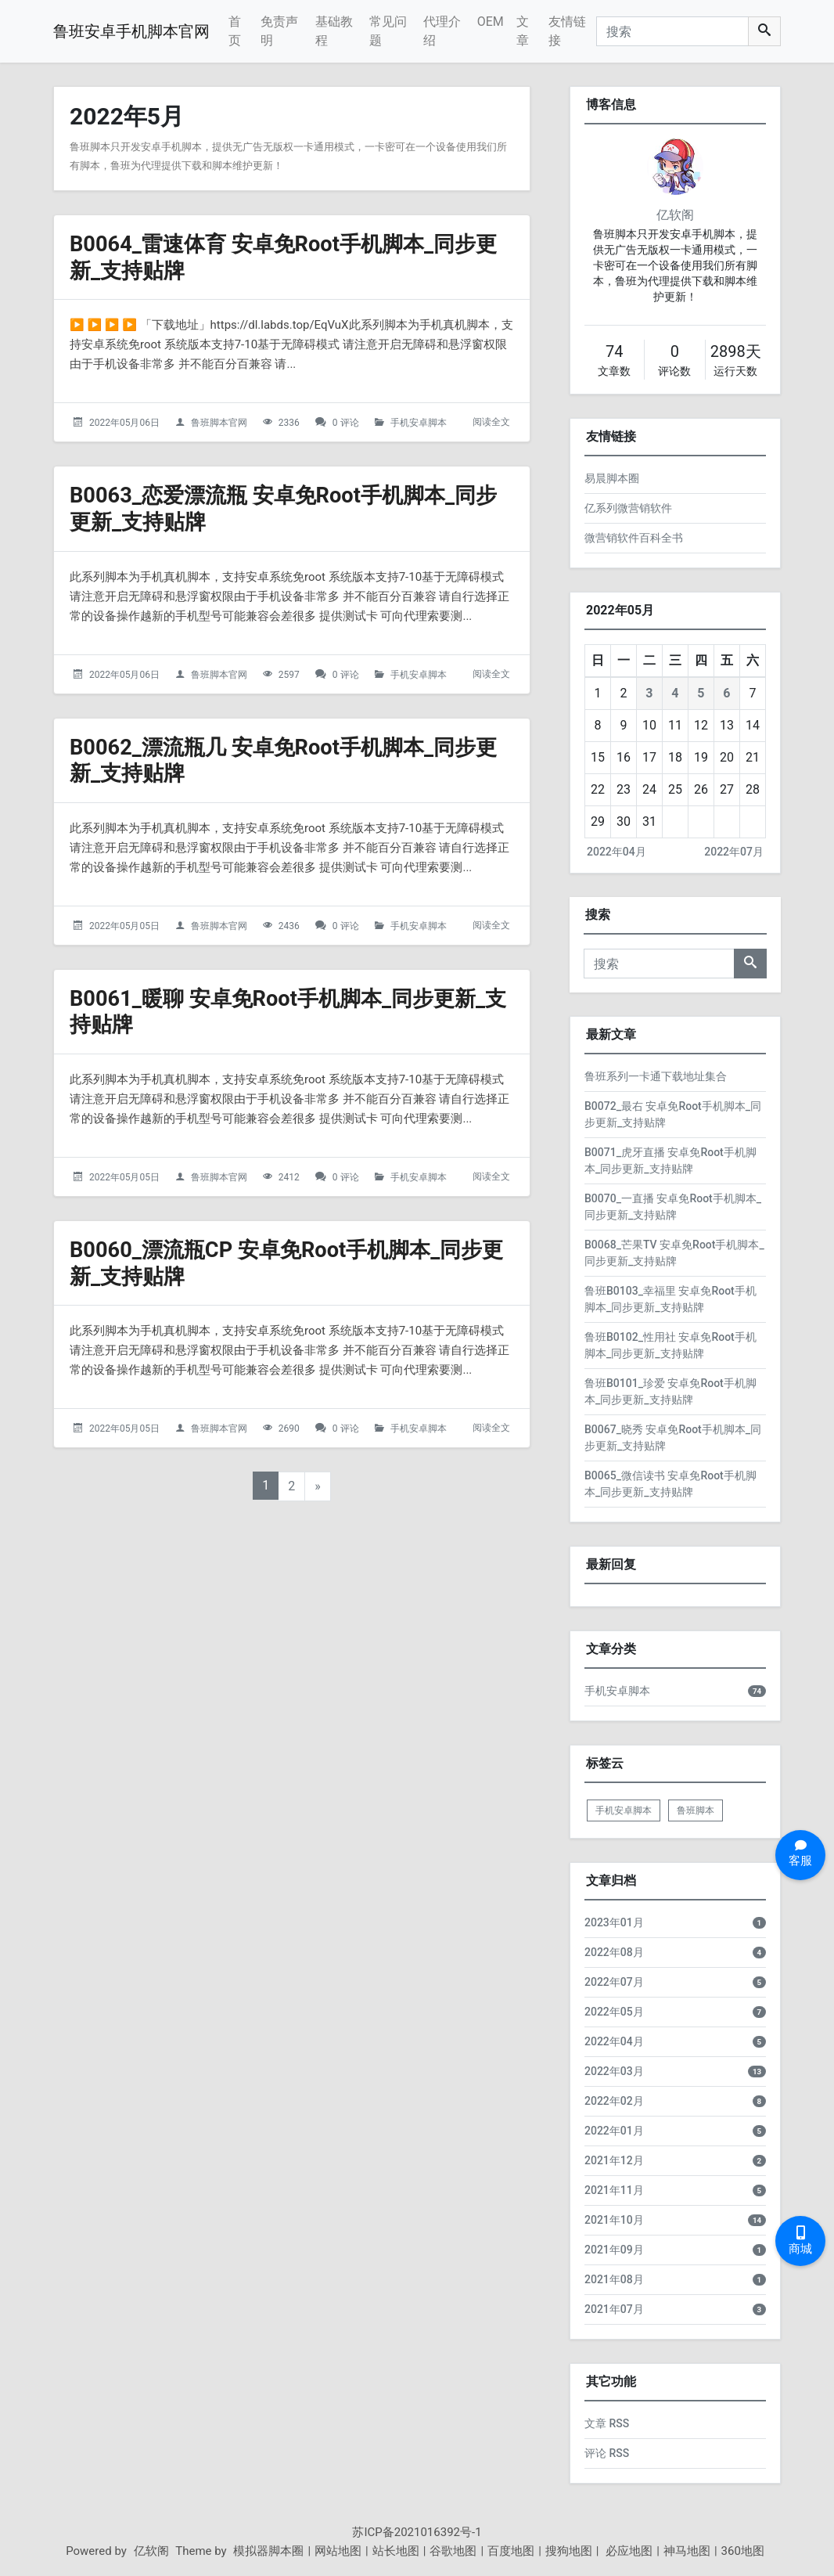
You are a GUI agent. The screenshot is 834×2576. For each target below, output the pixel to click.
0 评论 (346, 422)
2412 (289, 1177)
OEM (490, 21)
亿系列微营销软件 (628, 508)
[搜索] (672, 31)
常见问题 (388, 31)
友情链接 (567, 31)
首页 (234, 31)
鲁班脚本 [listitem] (695, 1810)
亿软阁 (675, 214)
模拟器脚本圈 (268, 2551)
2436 (289, 926)
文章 (522, 31)
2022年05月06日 (124, 422)
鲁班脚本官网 (219, 422)
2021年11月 (614, 2190)
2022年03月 (614, 2071)
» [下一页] (318, 1486)
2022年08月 (614, 1952)
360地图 (742, 2551)
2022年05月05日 (124, 926)
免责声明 (279, 31)
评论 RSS (606, 2453)
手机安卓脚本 (418, 422)
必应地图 (627, 2551)
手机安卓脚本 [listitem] (623, 1810)
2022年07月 (734, 851)
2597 (289, 673)
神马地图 (686, 2551)
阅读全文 (491, 421)
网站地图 (338, 2551)
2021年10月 (614, 2220)
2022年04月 (616, 851)
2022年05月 (614, 2011)
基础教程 (334, 31)
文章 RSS (606, 2423)
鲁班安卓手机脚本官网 (131, 31)
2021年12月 (614, 2160)
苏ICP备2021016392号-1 (416, 2532)
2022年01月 (614, 2130)
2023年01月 (614, 1922)
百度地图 (510, 2551)
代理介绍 (442, 31)
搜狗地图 (568, 2551)
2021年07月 (614, 2309)
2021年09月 (614, 2249)
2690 (289, 1428)
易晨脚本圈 (611, 478)
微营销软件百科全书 (633, 537)
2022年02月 (614, 2101)
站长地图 (395, 2551)
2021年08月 (614, 2279)
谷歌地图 (453, 2551)
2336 (289, 422)
